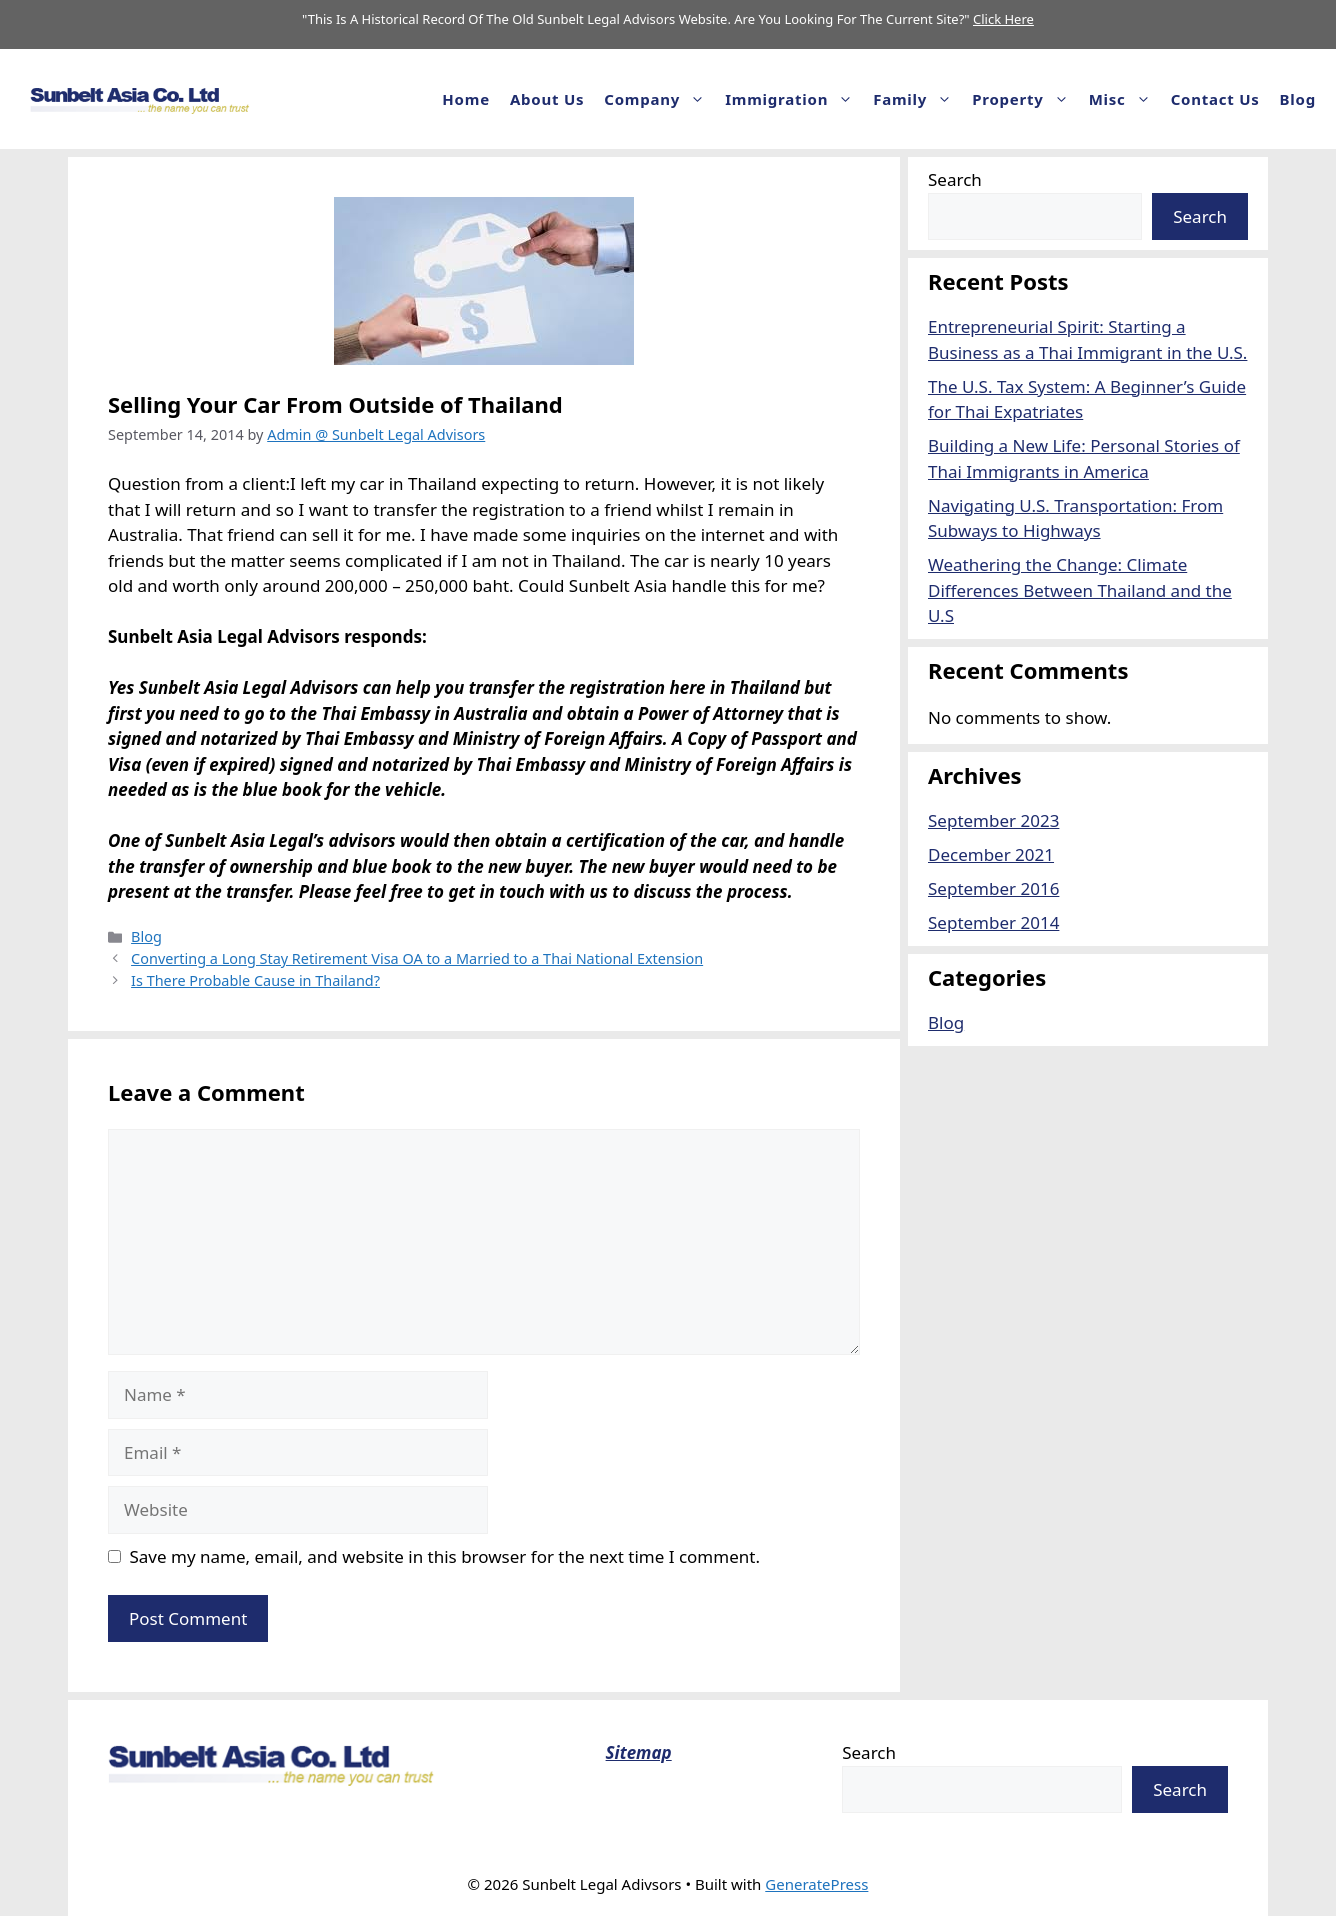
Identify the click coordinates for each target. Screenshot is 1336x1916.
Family (917, 99)
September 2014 (993, 922)
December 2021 (991, 854)
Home (466, 99)
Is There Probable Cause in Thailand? (255, 980)
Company (659, 99)
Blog (1298, 99)
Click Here (1003, 19)
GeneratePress (816, 1884)
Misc (1125, 99)
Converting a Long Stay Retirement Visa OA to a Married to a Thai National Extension (417, 958)
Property (1025, 99)
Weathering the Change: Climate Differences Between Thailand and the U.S (1080, 590)
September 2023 (993, 820)
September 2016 (993, 888)
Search (955, 179)
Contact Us (1215, 99)
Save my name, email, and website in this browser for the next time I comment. (445, 1556)
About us (547, 99)
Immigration (794, 99)
